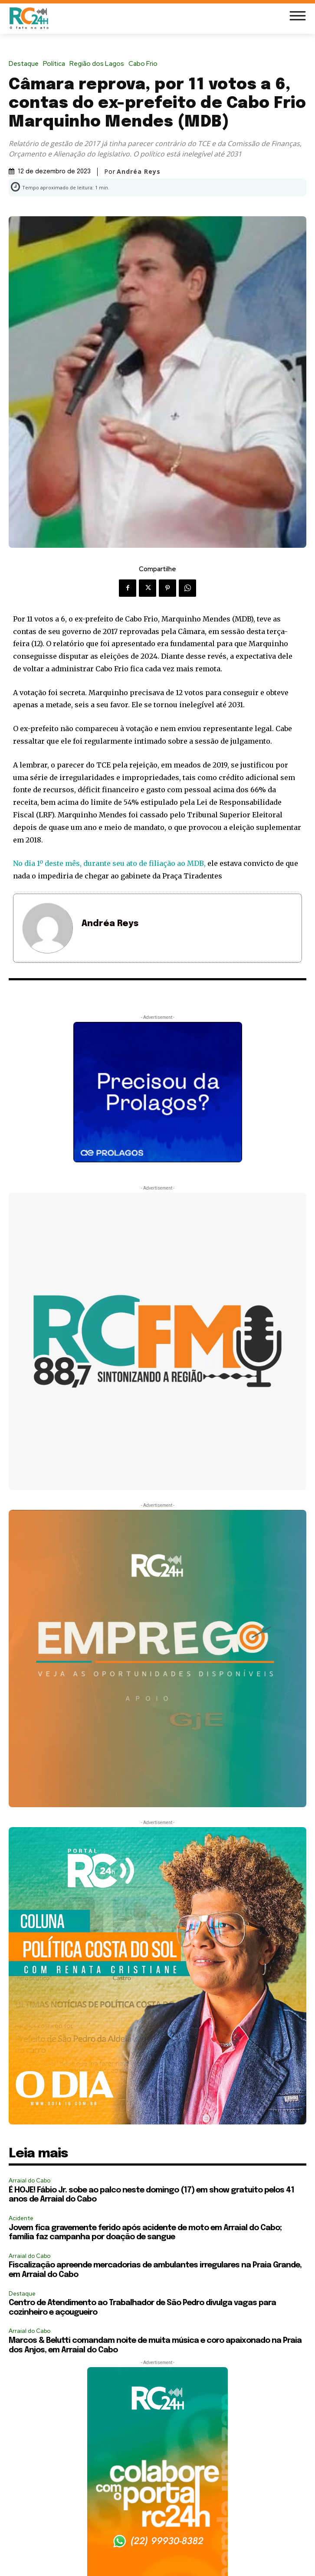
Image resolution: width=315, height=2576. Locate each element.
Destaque (26, 64)
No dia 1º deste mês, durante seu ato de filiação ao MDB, (109, 863)
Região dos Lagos (98, 64)
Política (56, 64)
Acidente (21, 2218)
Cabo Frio (145, 64)
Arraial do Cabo (29, 2180)
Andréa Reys (139, 172)
